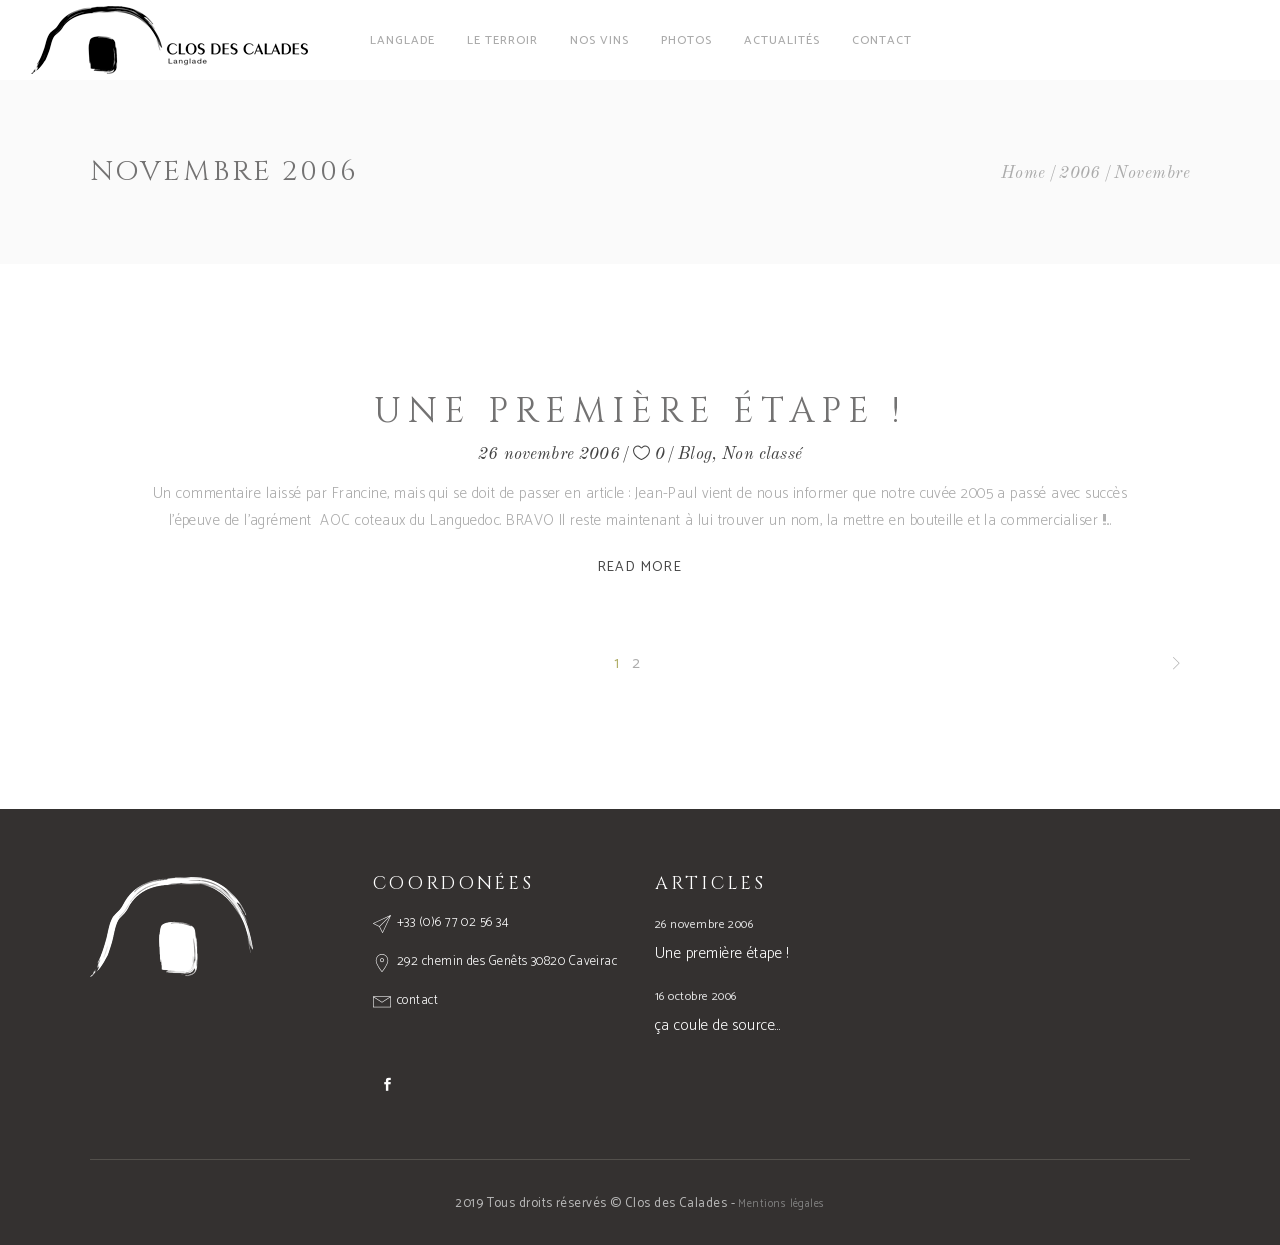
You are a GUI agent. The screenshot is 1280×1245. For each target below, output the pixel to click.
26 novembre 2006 (549, 454)
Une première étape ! (640, 411)
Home (1023, 173)
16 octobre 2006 (696, 996)
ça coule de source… (718, 1025)
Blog (695, 454)
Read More (640, 567)
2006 (1080, 173)
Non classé (762, 454)
